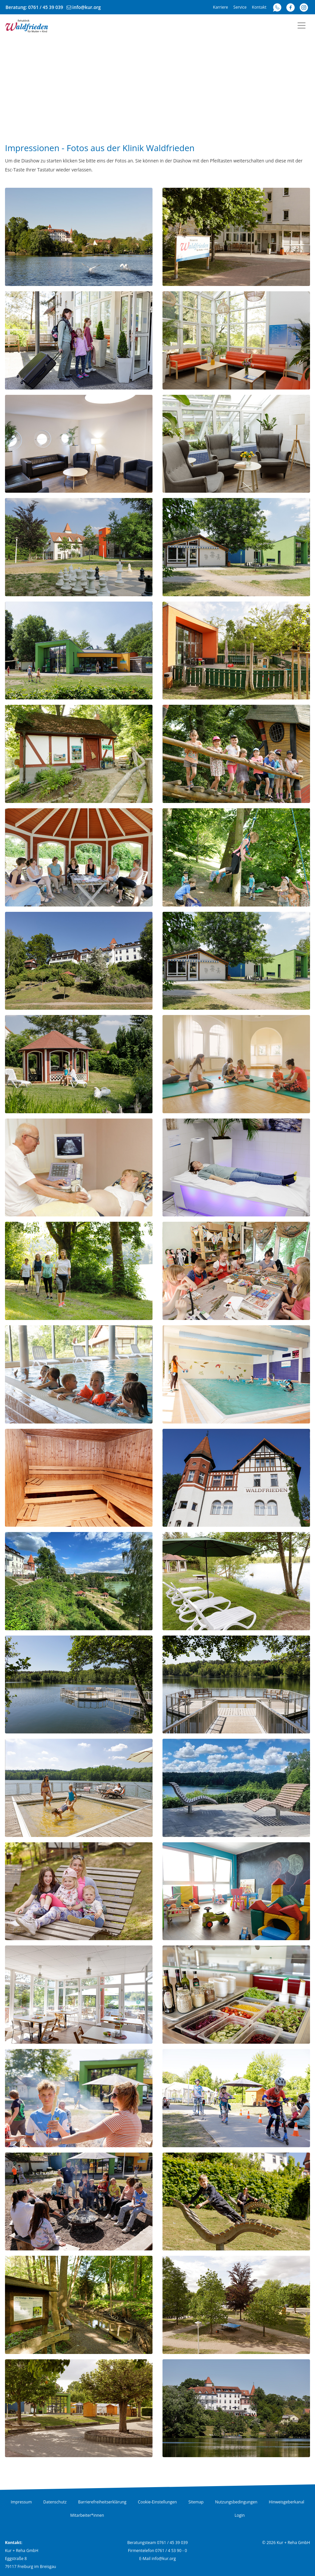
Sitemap (196, 2502)
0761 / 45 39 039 (45, 7)
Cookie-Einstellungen (157, 2502)
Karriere (220, 7)
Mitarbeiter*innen (87, 2515)
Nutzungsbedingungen (236, 2502)
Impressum (21, 2502)
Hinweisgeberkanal (286, 2502)
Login (239, 2515)
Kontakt (259, 7)
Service (240, 7)
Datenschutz (55, 2502)
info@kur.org (86, 7)
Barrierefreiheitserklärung (102, 2502)
